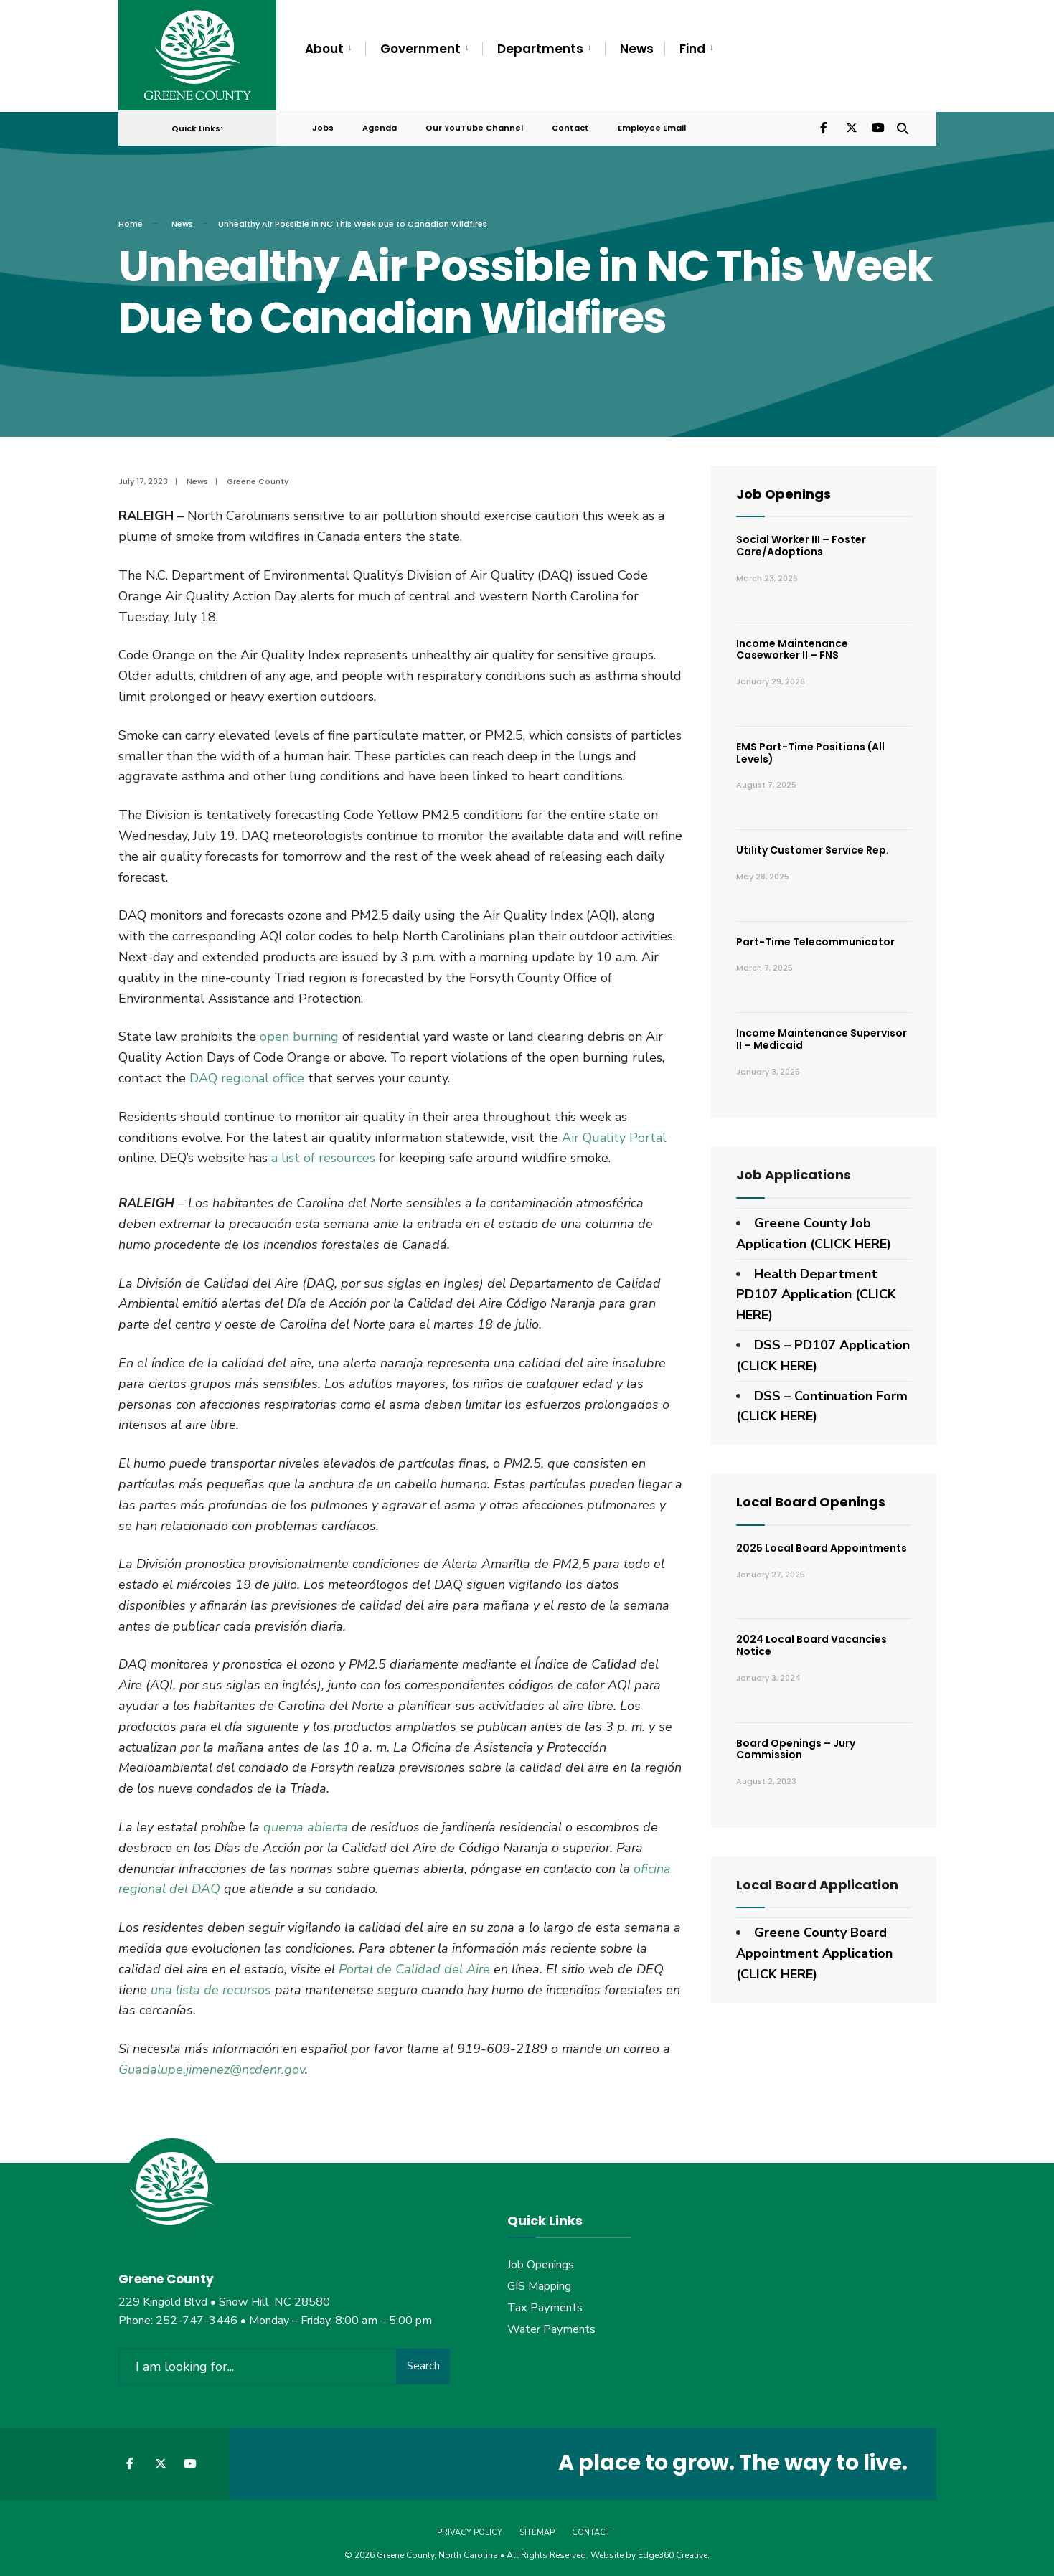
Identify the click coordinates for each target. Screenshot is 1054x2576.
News (637, 48)
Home (130, 217)
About (324, 48)
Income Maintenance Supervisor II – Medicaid (821, 1032)
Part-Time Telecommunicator (815, 935)
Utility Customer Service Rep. (812, 843)
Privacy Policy (469, 2524)
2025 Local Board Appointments (821, 1541)
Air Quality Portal (614, 1131)
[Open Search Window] (902, 122)
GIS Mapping (539, 2280)
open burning (299, 1030)
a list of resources (323, 1151)
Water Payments (551, 2323)
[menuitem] (335, 49)
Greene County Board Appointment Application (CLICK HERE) (814, 1946)
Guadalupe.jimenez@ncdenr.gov (211, 2063)
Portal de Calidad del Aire (414, 1962)
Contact (570, 122)
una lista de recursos (211, 1983)
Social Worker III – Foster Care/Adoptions (801, 539)
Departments (540, 48)
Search (423, 2358)
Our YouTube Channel (474, 122)
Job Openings (783, 487)
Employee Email (652, 122)
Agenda (379, 122)
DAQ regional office (246, 1071)
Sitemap (537, 2524)
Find (692, 48)
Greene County (257, 475)
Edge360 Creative (672, 2547)
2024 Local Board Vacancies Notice (811, 1639)
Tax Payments (545, 2301)
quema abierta (305, 1820)
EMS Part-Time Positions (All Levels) (810, 746)
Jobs (323, 122)
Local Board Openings (810, 1495)
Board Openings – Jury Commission (795, 1743)
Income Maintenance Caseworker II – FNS (792, 643)
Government (420, 48)
